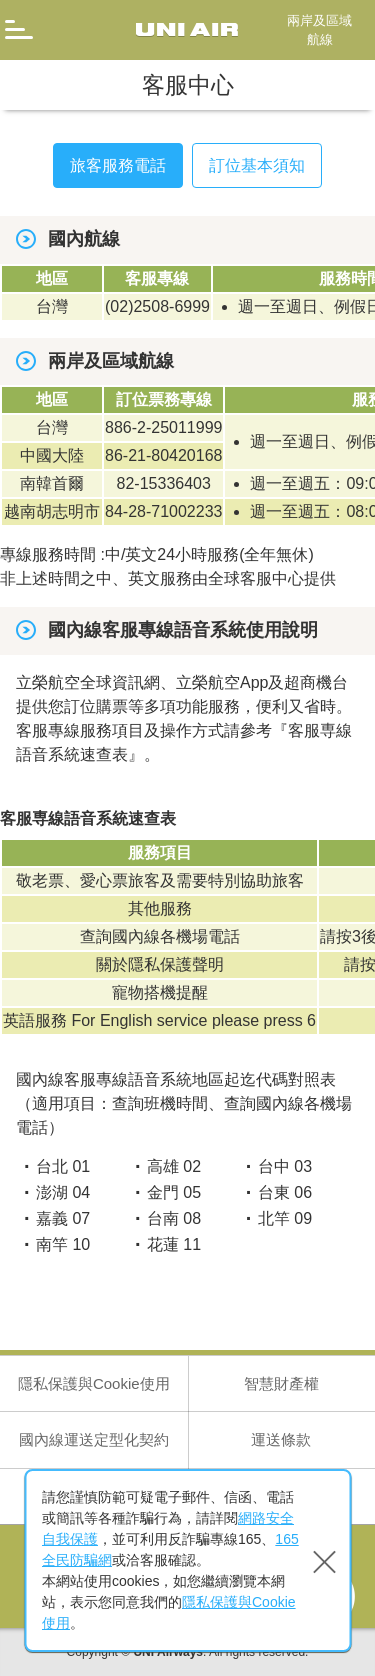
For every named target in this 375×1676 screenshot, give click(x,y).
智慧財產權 (281, 1383)
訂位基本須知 (257, 165)
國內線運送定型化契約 (94, 1439)
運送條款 (281, 1439)
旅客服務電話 (118, 165)
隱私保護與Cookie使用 (94, 1383)
